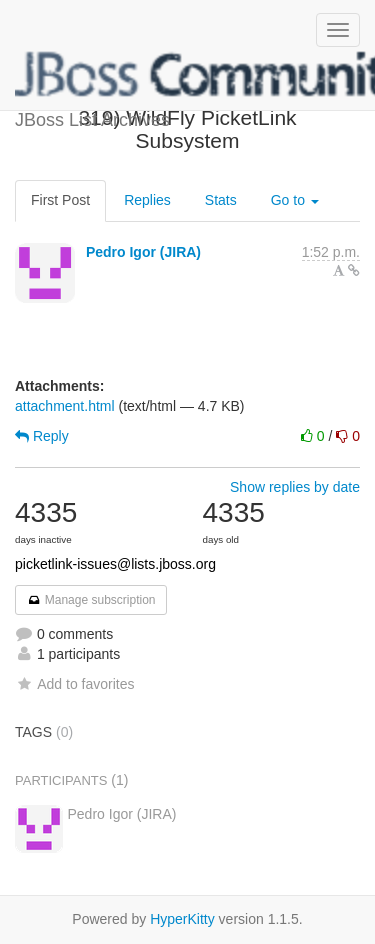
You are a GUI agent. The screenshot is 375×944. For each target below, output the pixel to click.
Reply (42, 436)
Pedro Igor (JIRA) (143, 252)
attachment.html (65, 406)
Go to (295, 200)
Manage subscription (91, 600)
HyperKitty (182, 919)
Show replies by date (295, 487)
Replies (147, 200)
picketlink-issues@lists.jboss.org (115, 564)
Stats (221, 200)
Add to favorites (74, 684)
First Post (60, 200)
